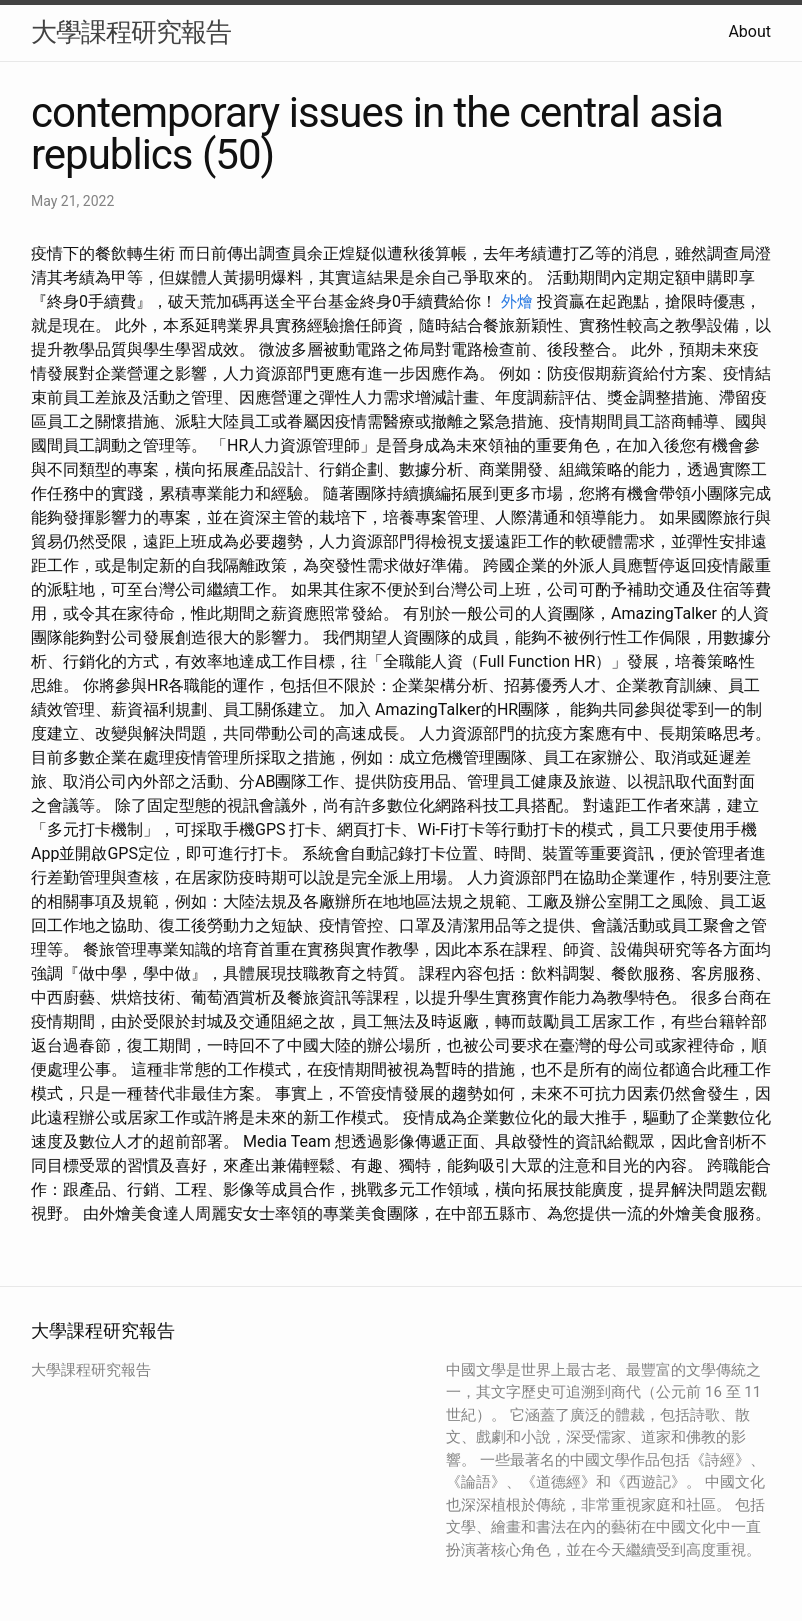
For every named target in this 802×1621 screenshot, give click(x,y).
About (749, 31)
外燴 (517, 301)
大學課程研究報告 (131, 32)
